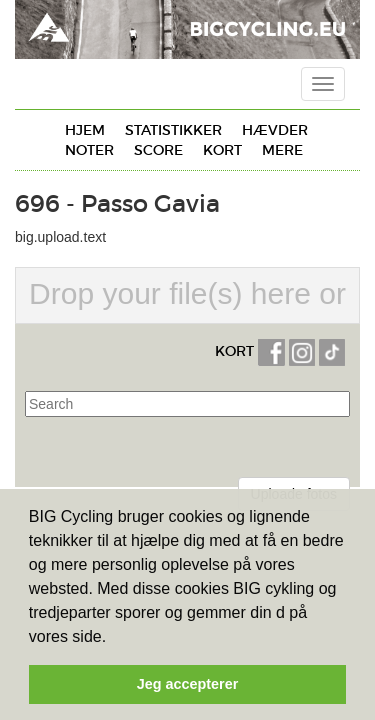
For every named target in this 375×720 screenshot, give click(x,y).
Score (158, 150)
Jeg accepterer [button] (188, 684)
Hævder (275, 130)
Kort (222, 150)
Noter (89, 150)
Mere (282, 150)
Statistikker (173, 130)
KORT (234, 351)
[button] (114, 638)
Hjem (85, 130)
